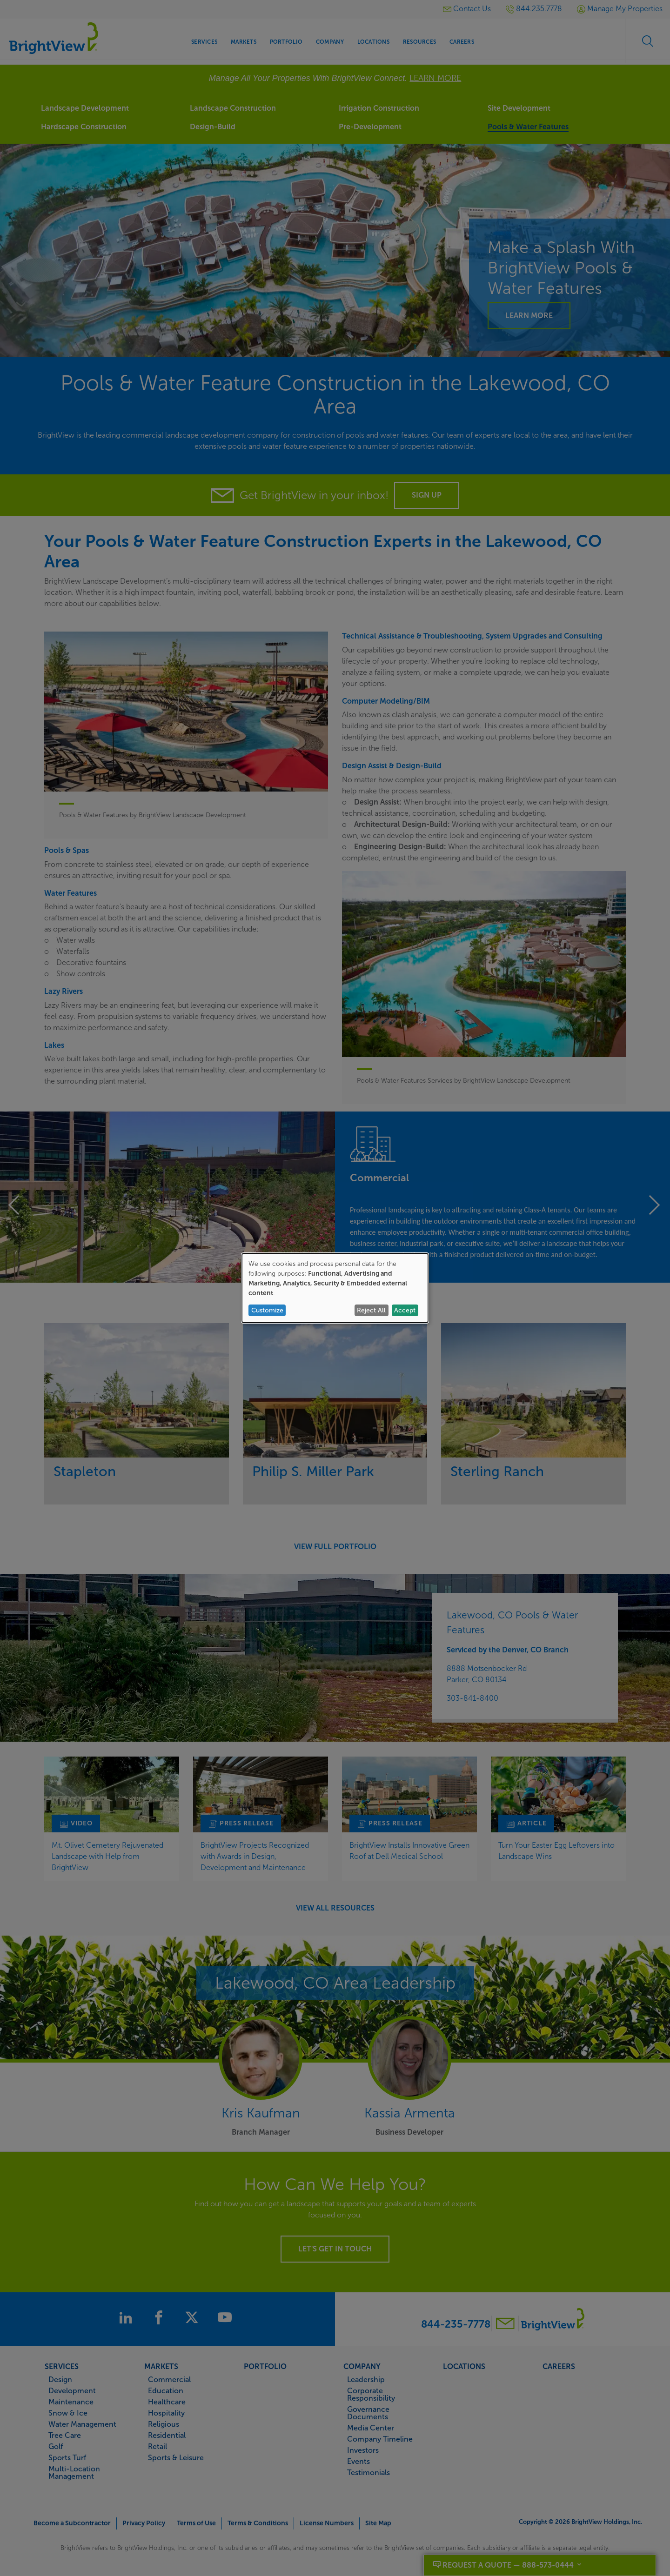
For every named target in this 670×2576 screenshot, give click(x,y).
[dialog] (335, 1288)
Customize (267, 1310)
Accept (404, 1310)
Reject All (371, 1310)
